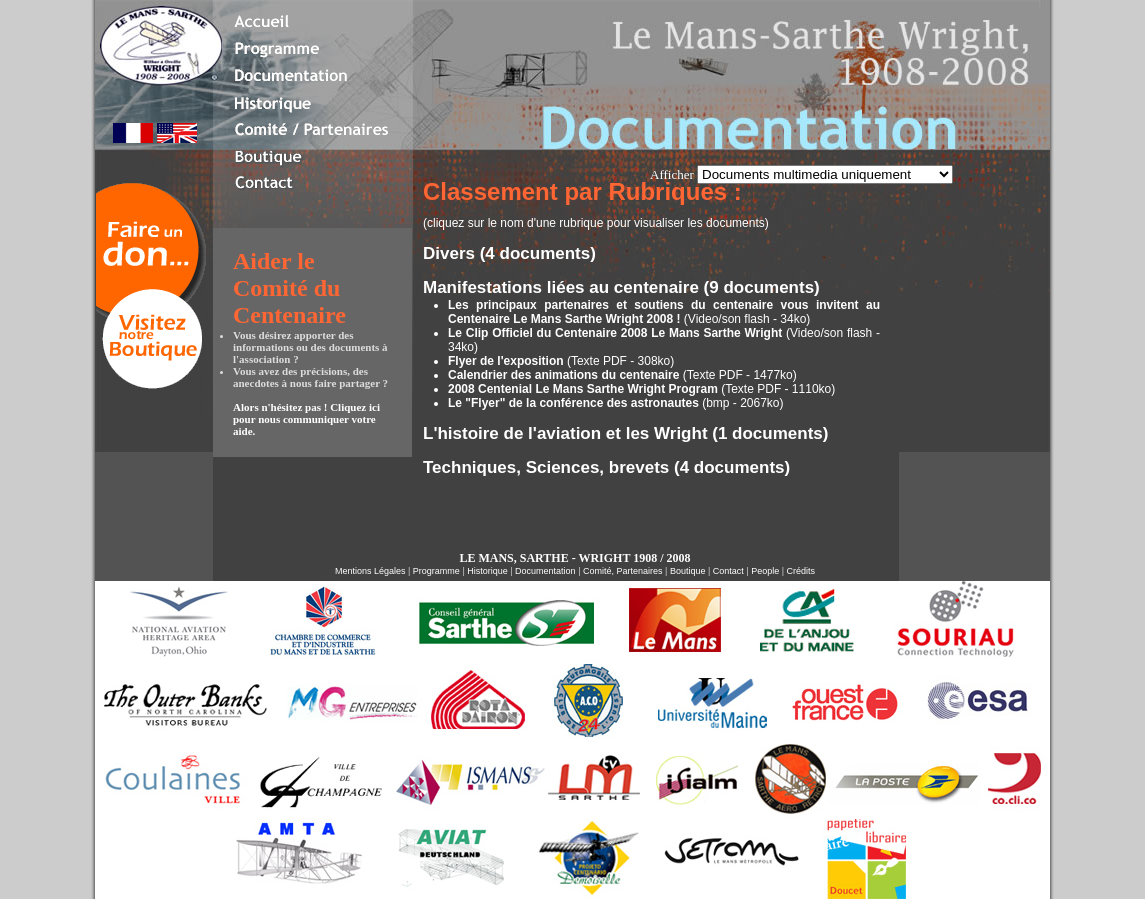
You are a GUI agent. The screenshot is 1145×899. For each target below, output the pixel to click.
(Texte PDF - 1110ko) (641, 389)
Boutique (686, 571)
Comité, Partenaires (623, 571)
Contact (728, 571)
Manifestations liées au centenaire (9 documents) (621, 287)
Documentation (545, 571)
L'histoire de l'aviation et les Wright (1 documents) (625, 433)
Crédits (801, 571)
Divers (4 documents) (509, 253)
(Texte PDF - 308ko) (561, 361)
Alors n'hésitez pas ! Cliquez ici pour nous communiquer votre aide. (306, 419)
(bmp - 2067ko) (616, 403)
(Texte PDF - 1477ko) (622, 375)
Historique (487, 571)
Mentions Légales (370, 571)
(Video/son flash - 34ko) (664, 312)
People (765, 571)
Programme (436, 571)
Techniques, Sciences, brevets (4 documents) (606, 467)
